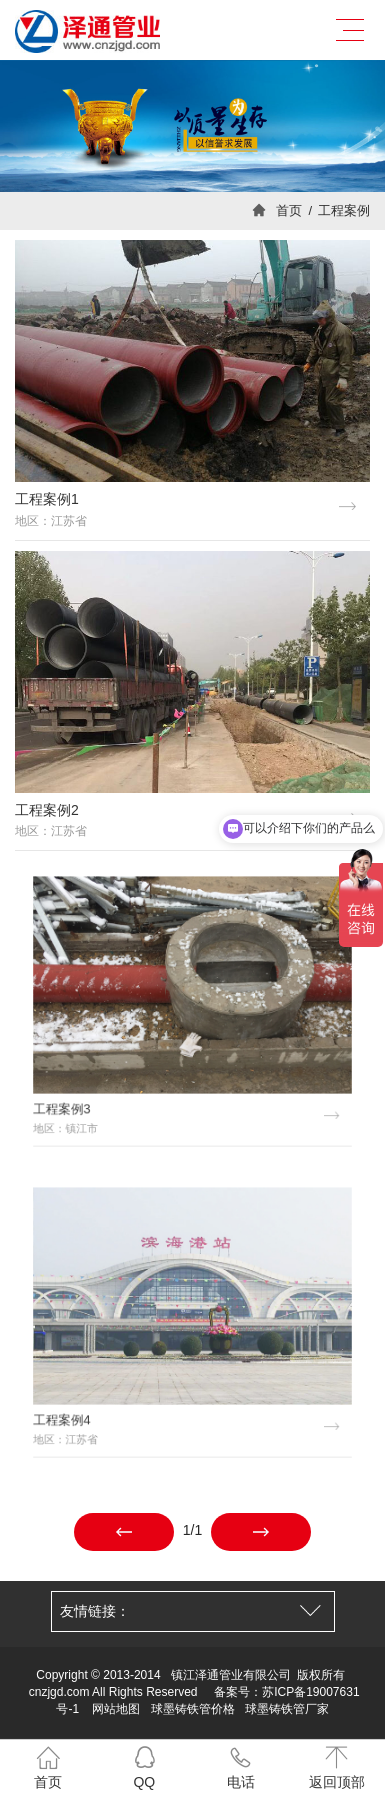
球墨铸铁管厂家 (287, 1709)
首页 (289, 210)
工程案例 (344, 210)
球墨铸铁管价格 (193, 1709)
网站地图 (116, 1709)
